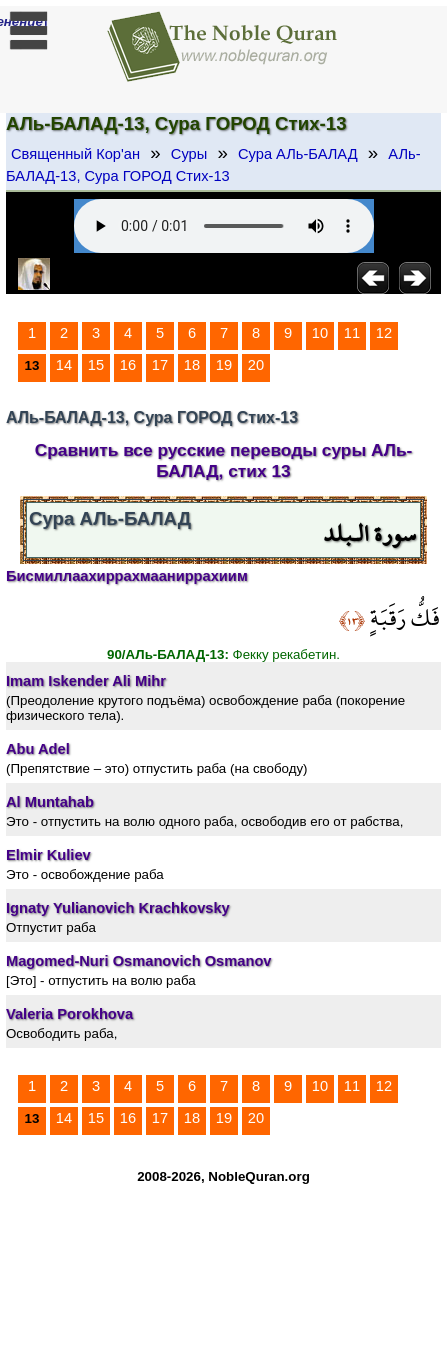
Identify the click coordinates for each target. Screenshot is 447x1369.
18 (192, 365)
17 (160, 365)
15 (96, 365)
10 (320, 333)
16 (128, 365)
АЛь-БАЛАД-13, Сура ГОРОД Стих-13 (213, 165)
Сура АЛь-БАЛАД (298, 154)
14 (64, 365)
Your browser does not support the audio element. (224, 226)
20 (256, 365)
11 (352, 333)
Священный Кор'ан (75, 154)
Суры (189, 154)
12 (384, 333)
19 (224, 365)
